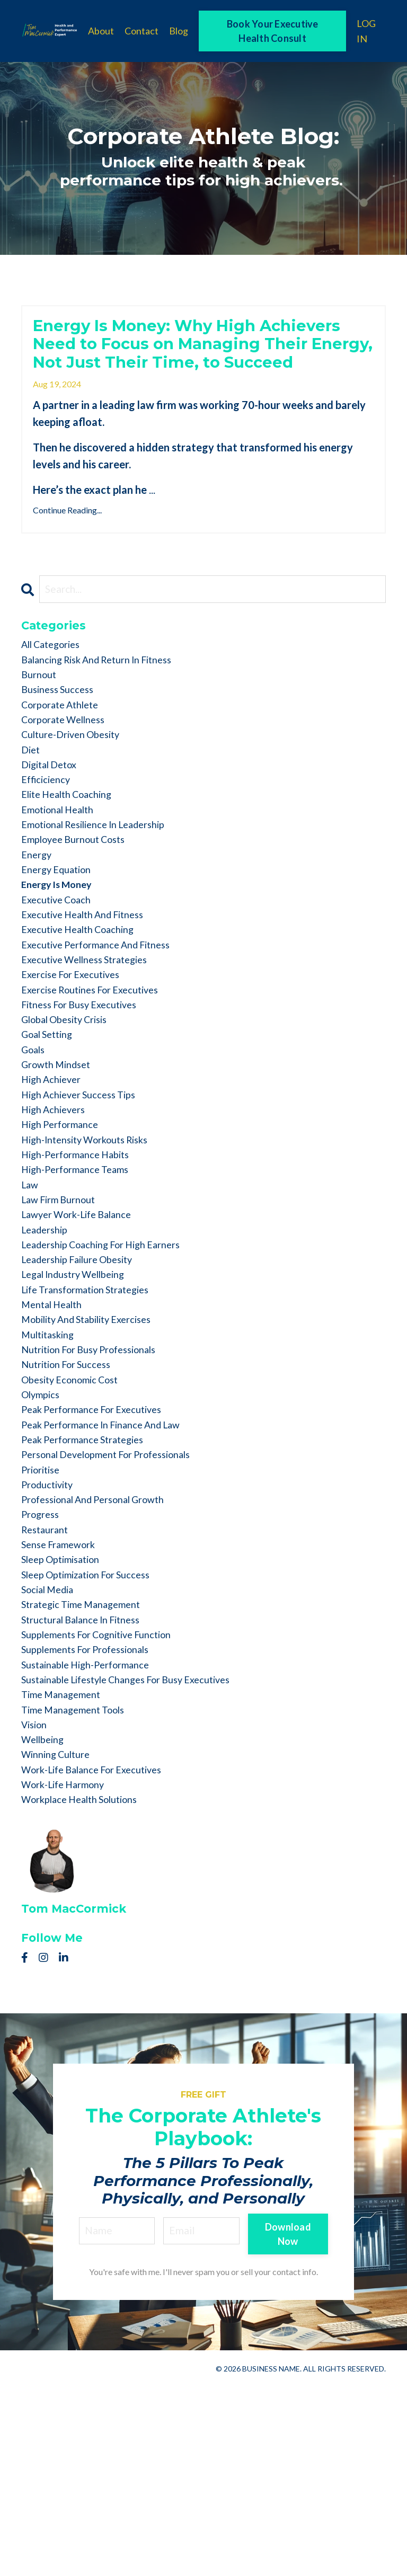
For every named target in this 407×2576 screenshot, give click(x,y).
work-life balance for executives (102, 1954)
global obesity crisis (72, 1106)
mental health (56, 1429)
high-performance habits (83, 1259)
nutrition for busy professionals (99, 1479)
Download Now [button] (287, 2423)
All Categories (55, 683)
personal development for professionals (119, 1598)
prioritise (44, 1615)
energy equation (60, 937)
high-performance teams (82, 1276)
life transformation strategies (94, 1412)
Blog (178, 31)
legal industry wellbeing (81, 1395)
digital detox (53, 818)
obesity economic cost (77, 1513)
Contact (141, 31)
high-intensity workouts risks (94, 1242)
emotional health (63, 869)
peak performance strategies (91, 1581)
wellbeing (46, 1920)
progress (42, 1666)
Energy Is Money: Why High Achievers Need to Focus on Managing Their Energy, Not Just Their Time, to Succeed (196, 362)
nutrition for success (73, 1496)
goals (35, 1140)
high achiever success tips (86, 1191)
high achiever (55, 1174)
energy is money (61, 954)
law (30, 1293)
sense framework (63, 1700)
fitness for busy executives (87, 1089)
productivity (51, 1632)
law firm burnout (63, 1310)
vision (36, 1903)
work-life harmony (69, 1971)
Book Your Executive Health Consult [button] (272, 31)
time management (65, 1869)
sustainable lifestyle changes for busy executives (141, 1852)
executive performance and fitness (106, 1022)
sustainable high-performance (95, 1835)
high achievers (57, 1208)
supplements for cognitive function (108, 1802)
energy (38, 920)
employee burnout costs (80, 903)
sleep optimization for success (96, 1734)
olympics (43, 1530)
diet (31, 801)
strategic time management (88, 1768)
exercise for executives (77, 1056)
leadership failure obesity (86, 1378)
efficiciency (49, 835)
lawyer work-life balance (84, 1327)
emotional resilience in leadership (105, 886)
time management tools (80, 1886)
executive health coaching (85, 1005)
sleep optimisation (67, 1717)
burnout (40, 716)
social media (52, 1751)
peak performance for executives (101, 1547)
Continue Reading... (67, 546)
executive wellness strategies (93, 1039)
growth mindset (60, 1157)
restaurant (47, 1683)
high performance (65, 1225)
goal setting (51, 1123)
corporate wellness (69, 767)
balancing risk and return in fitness (108, 700)
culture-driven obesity (77, 784)
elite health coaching (73, 852)
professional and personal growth (104, 1649)
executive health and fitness (91, 988)
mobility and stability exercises (98, 1446)
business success (62, 733)
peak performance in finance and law (112, 1564)
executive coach (60, 971)
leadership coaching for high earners (112, 1361)
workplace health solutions (88, 1988)
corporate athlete (65, 750)
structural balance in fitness (89, 1785)
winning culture (60, 1937)
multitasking (52, 1462)
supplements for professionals (95, 1819)
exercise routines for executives (100, 1073)
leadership (47, 1344)
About (101, 31)
